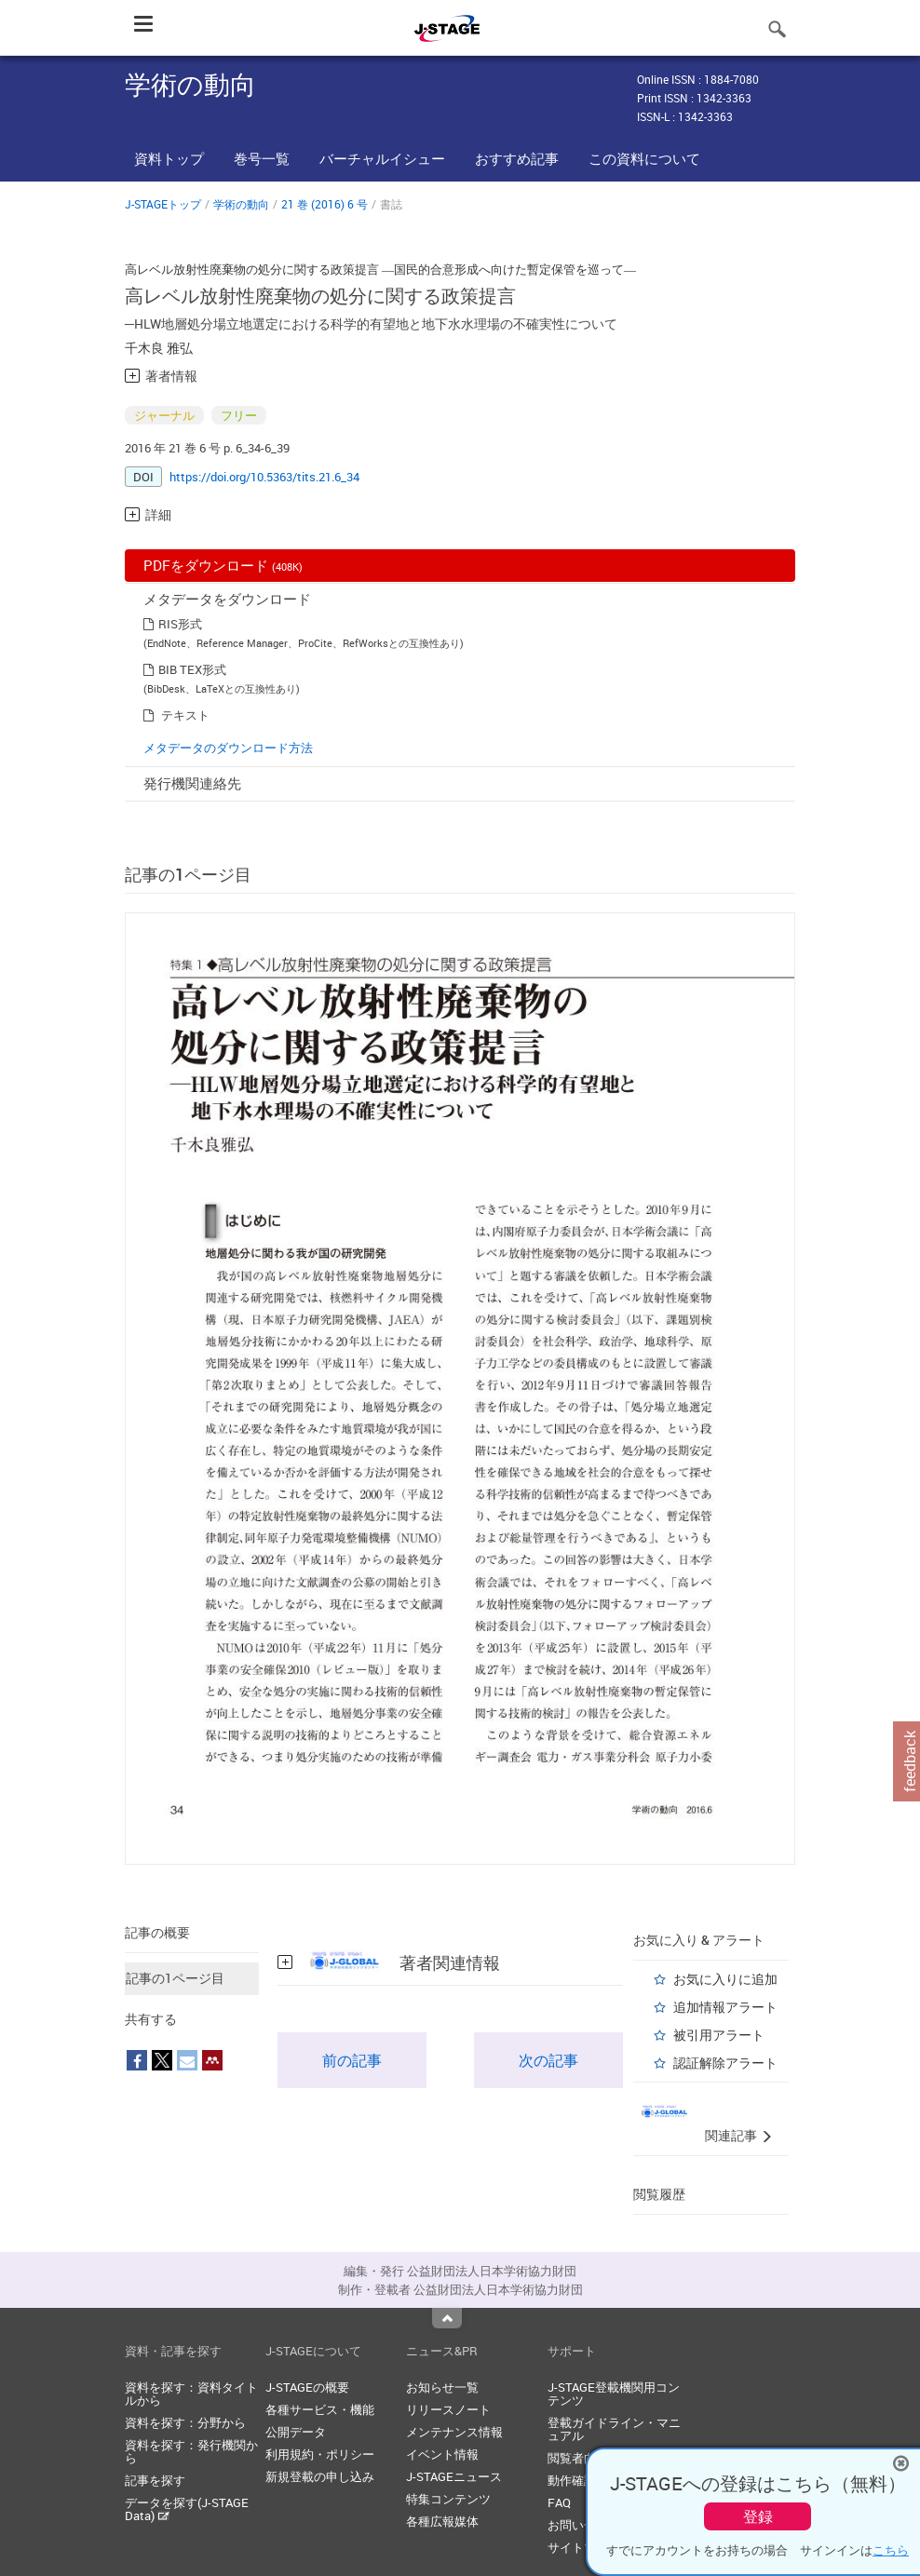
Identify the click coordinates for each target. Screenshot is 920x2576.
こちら (891, 2550)
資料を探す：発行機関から (191, 2451)
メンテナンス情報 (454, 2431)
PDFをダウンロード (223, 565)
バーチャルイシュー (382, 158)
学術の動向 (241, 203)
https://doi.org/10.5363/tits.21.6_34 (264, 476)
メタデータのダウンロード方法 (228, 747)
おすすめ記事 (517, 158)
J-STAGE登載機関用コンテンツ (614, 2393)
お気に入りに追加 (725, 1979)
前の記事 (352, 2060)
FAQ (559, 2502)
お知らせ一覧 (442, 2387)
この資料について (644, 158)
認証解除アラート (725, 2062)
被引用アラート (718, 2034)
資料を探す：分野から (185, 2422)
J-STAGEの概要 (307, 2387)
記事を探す (155, 2480)
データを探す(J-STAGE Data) (187, 2509)
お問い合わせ (584, 2524)
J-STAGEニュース (454, 2476)
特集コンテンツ (448, 2498)
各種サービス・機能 (319, 2409)
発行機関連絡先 (192, 783)
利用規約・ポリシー (319, 2454)
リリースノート (448, 2409)
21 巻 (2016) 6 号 (324, 203)
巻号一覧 (262, 158)
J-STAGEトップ (163, 203)
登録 (758, 2516)
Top (447, 2318)
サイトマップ (584, 2547)
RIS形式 (180, 623)
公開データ (295, 2431)
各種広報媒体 (442, 2521)
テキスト (185, 715)
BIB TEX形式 (192, 669)
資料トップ (169, 158)
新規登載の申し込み (319, 2476)
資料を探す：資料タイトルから (191, 2393)
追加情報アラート (725, 2007)
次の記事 (548, 2060)
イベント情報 (442, 2454)
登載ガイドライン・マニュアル (614, 2429)
